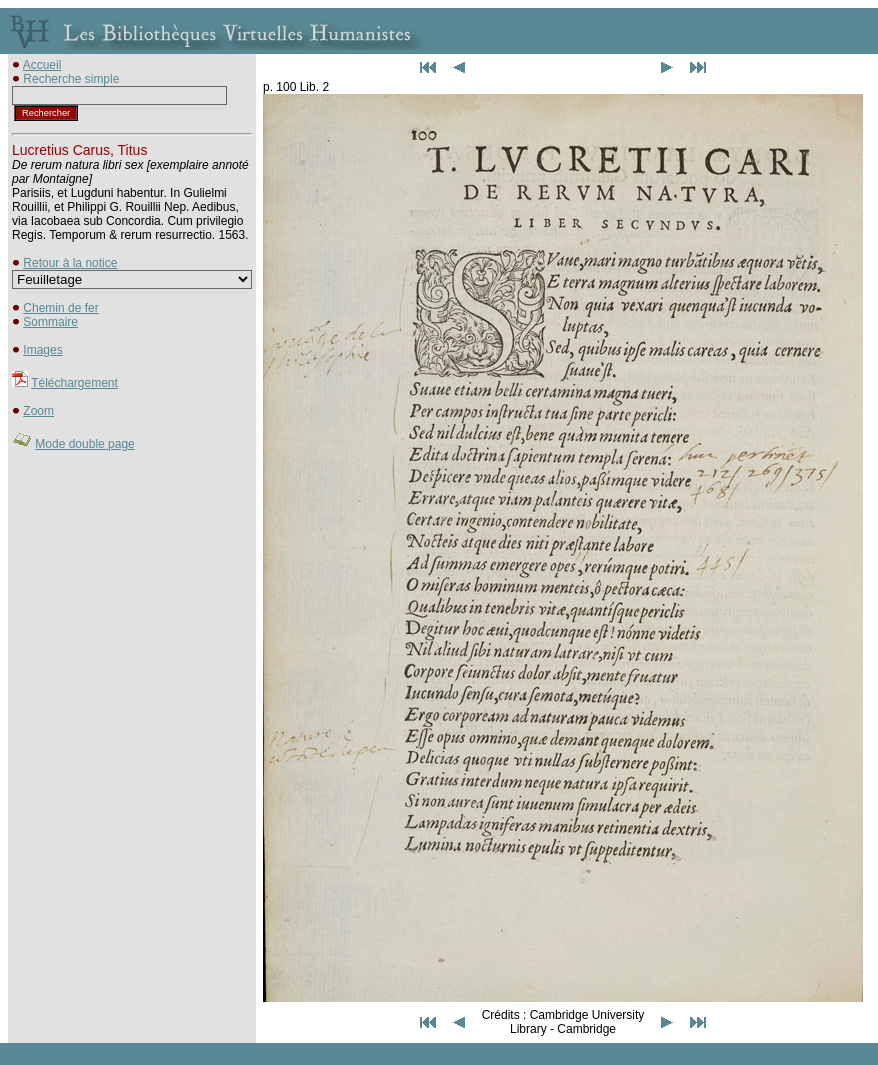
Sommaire (50, 322)
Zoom (38, 411)
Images (42, 350)
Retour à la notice (70, 263)
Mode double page (84, 444)
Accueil (42, 65)
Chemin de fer (60, 308)
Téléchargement (74, 383)
